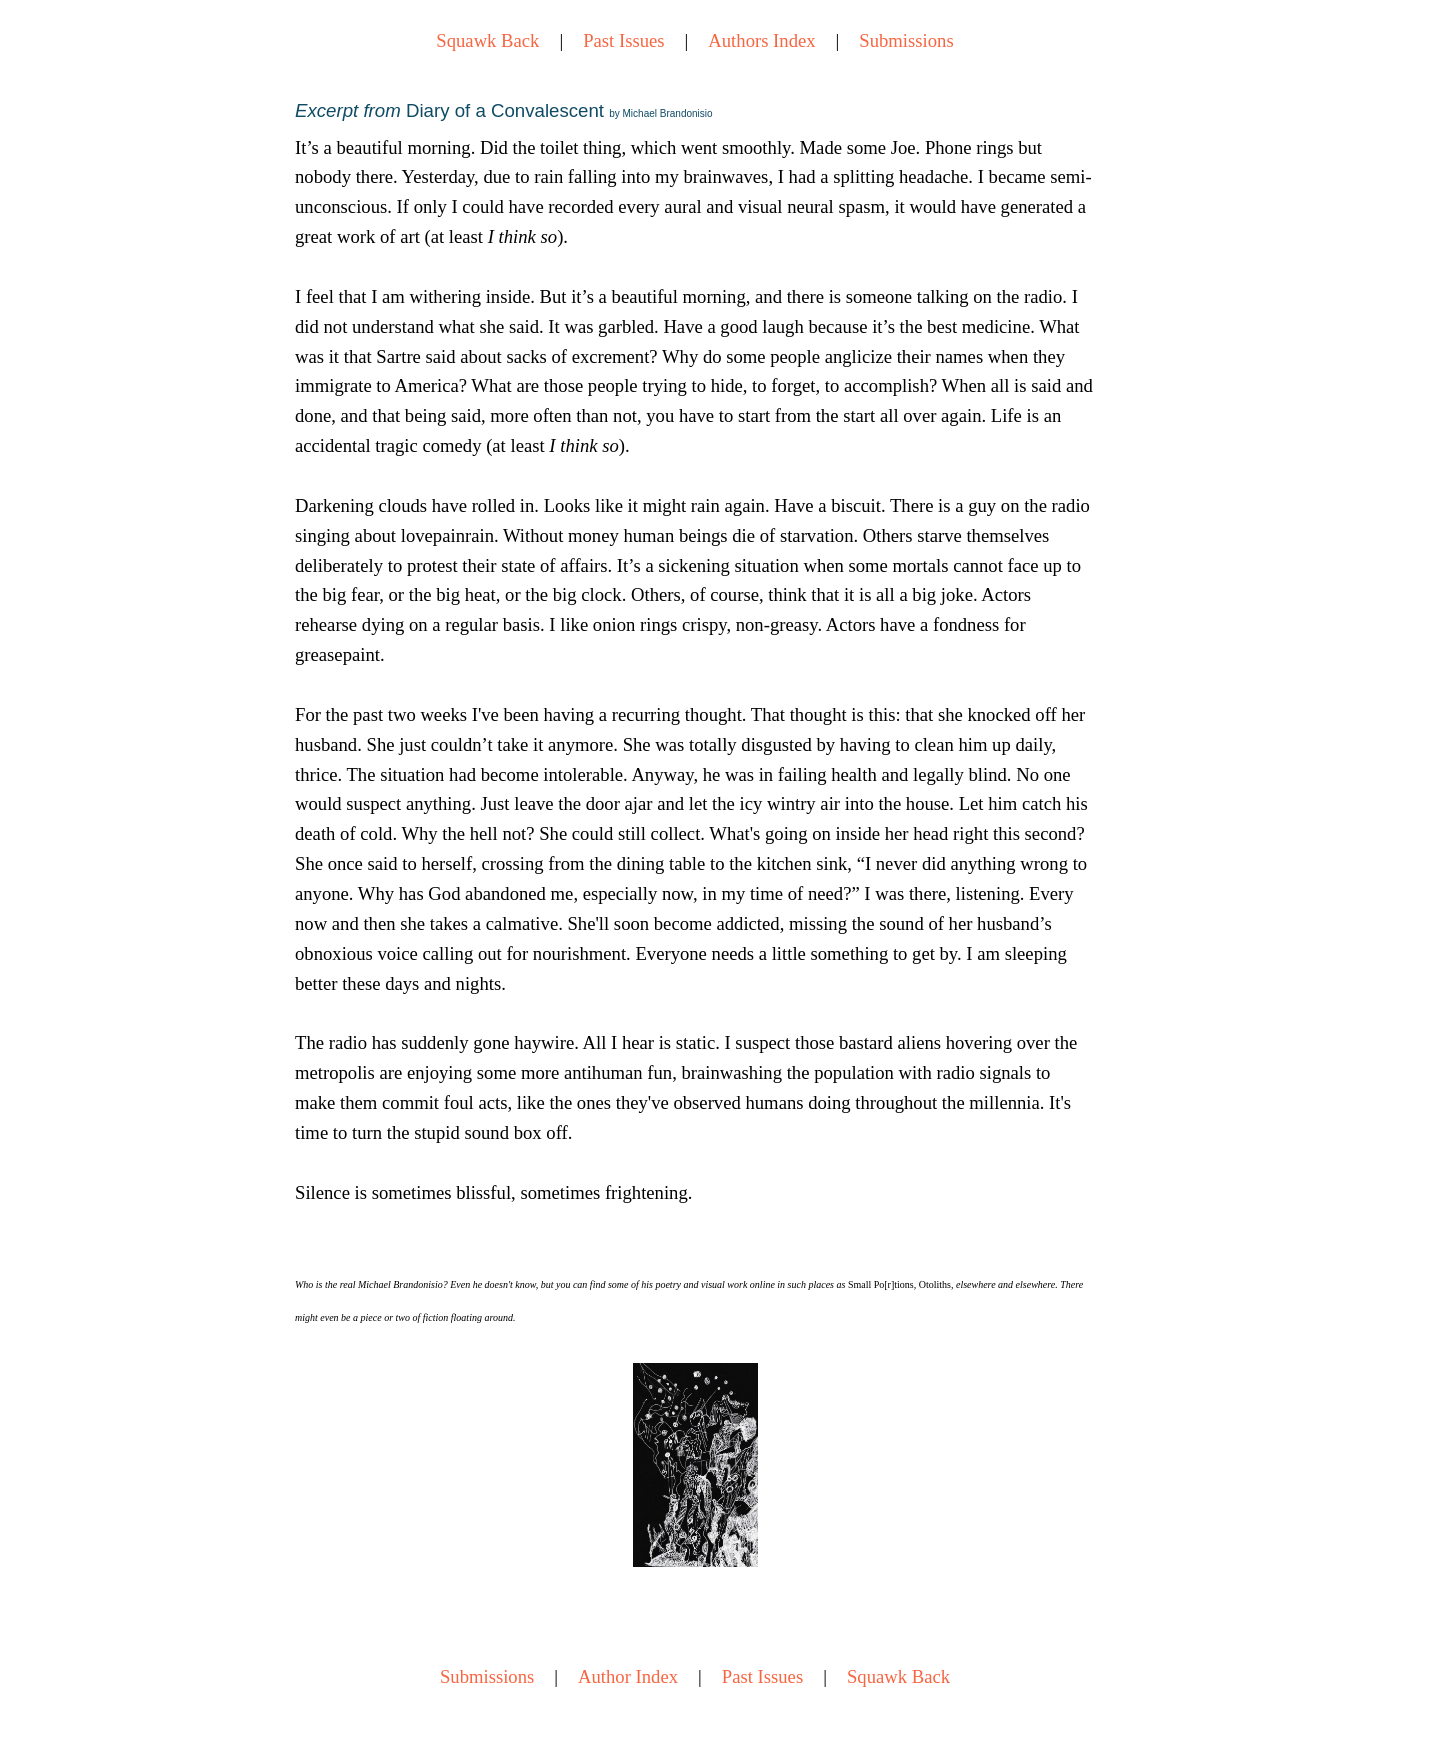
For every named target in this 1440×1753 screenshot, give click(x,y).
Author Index (628, 1676)
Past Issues (623, 40)
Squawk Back (487, 40)
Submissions (906, 40)
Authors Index (761, 40)
